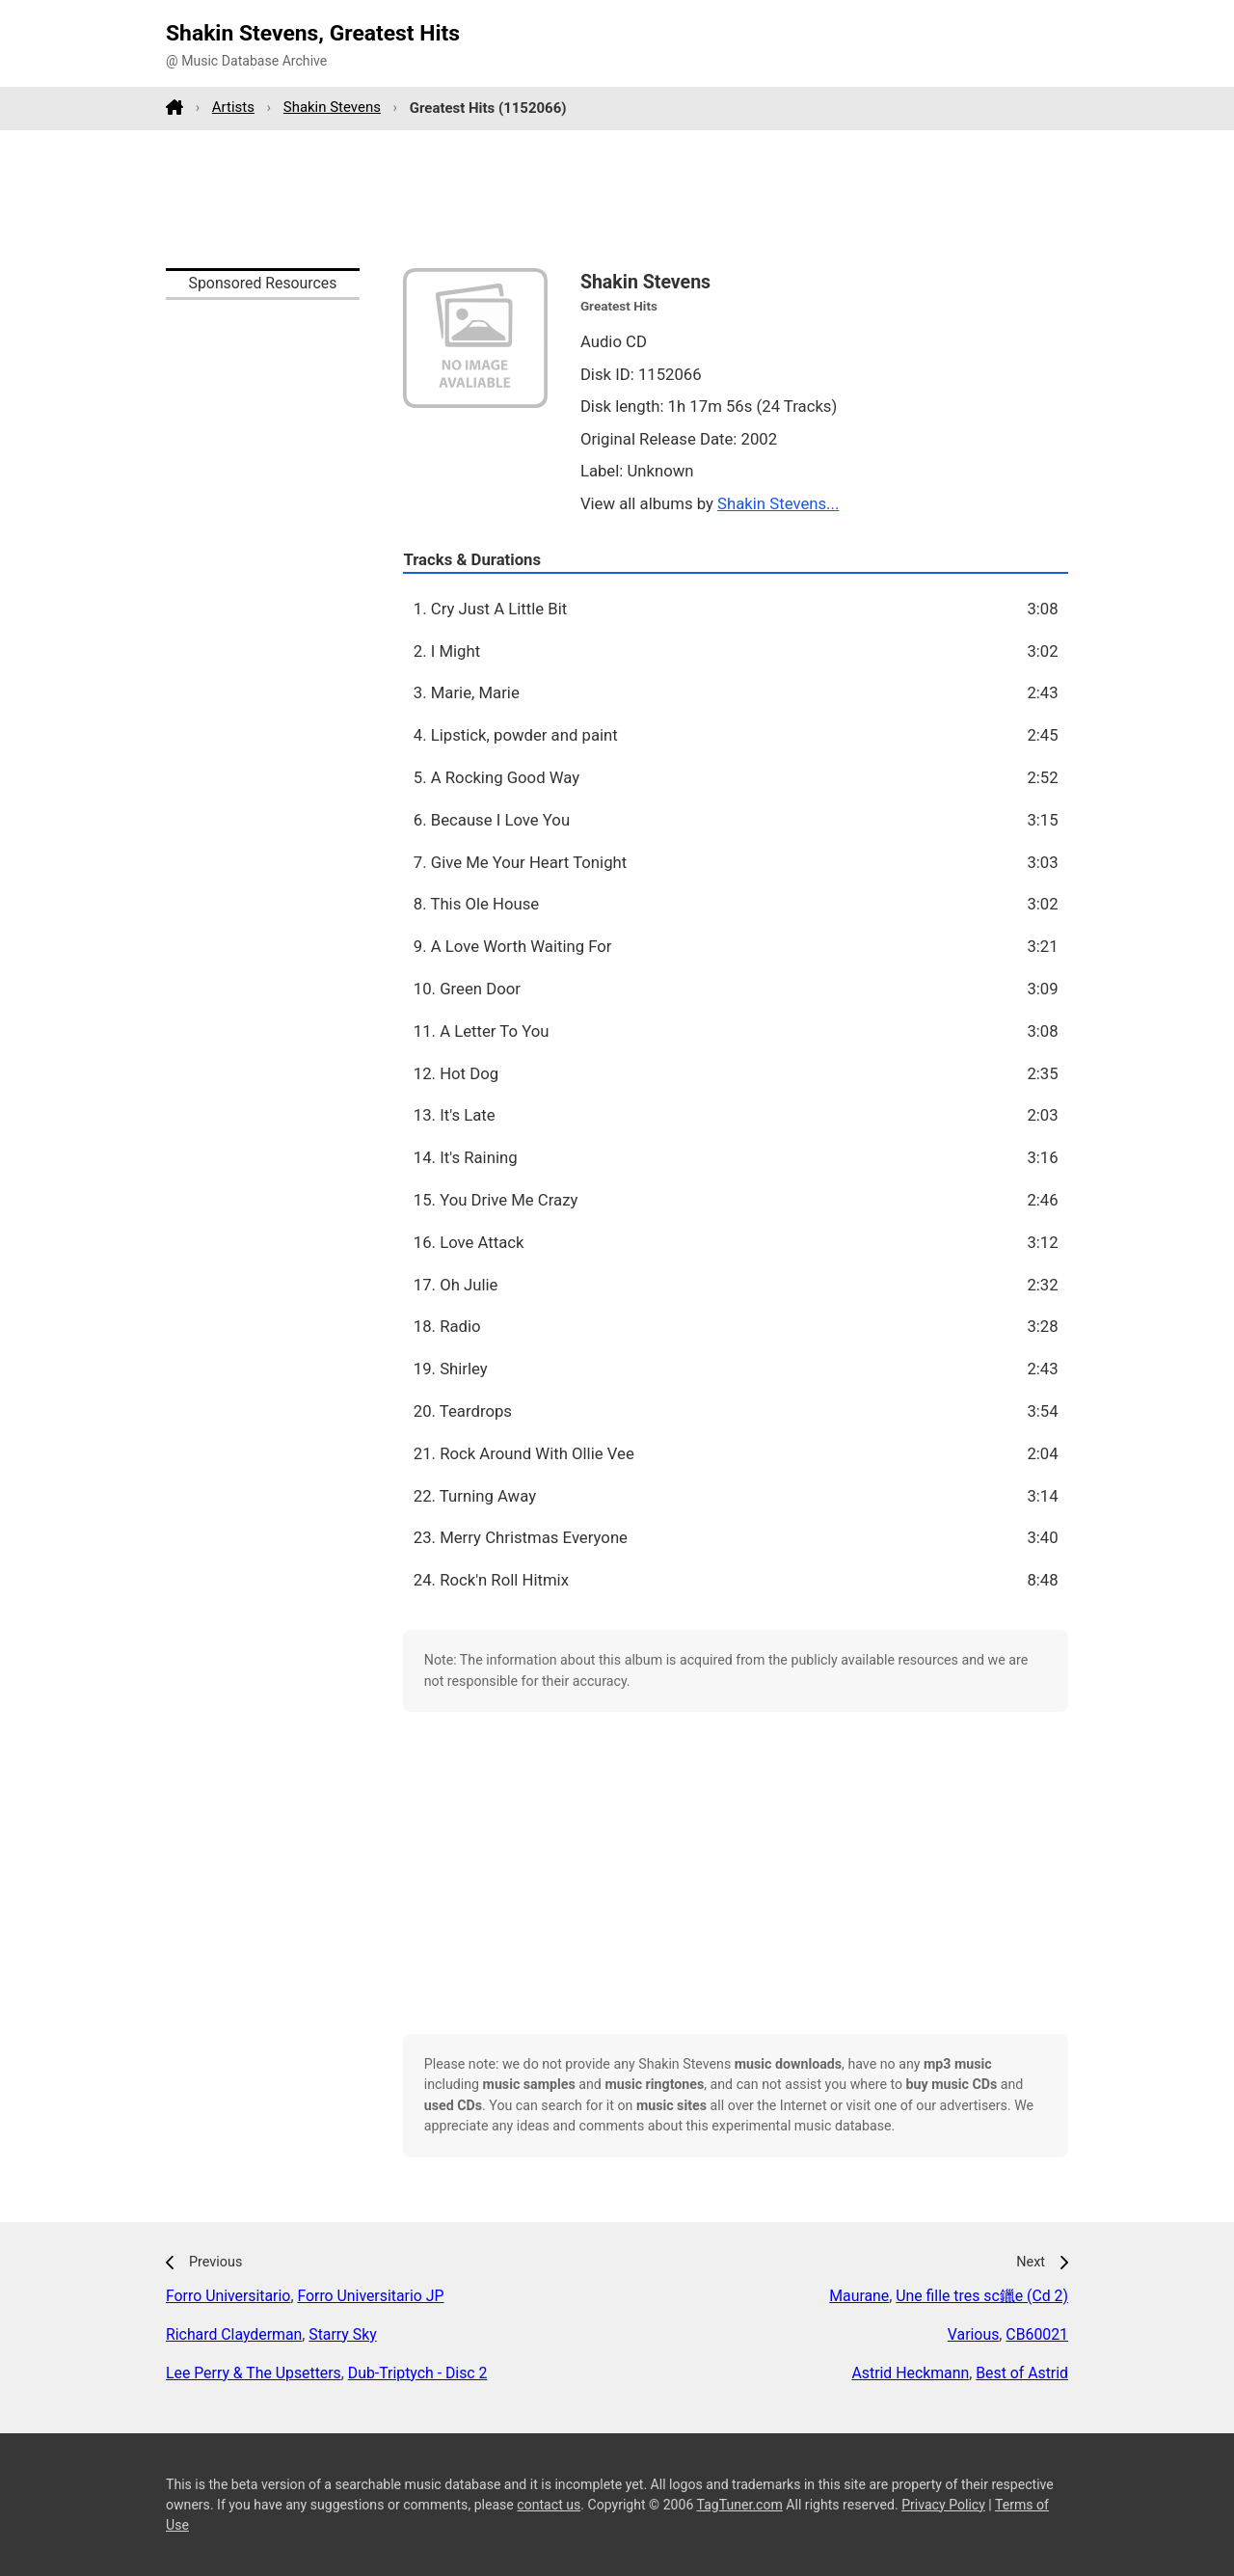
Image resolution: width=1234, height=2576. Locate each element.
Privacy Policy (943, 2504)
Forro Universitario (228, 2296)
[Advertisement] (617, 198)
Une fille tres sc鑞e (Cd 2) (982, 2296)
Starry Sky (342, 2334)
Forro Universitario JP (370, 2296)
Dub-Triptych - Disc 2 (418, 2373)
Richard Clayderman (234, 2334)
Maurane (859, 2296)
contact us (548, 2504)
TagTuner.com (740, 2504)
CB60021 (1037, 2334)
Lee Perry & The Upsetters (253, 2373)
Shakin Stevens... (778, 503)
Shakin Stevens (332, 107)
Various (973, 2334)
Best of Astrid (1022, 2373)
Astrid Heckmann (910, 2373)
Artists (233, 107)
